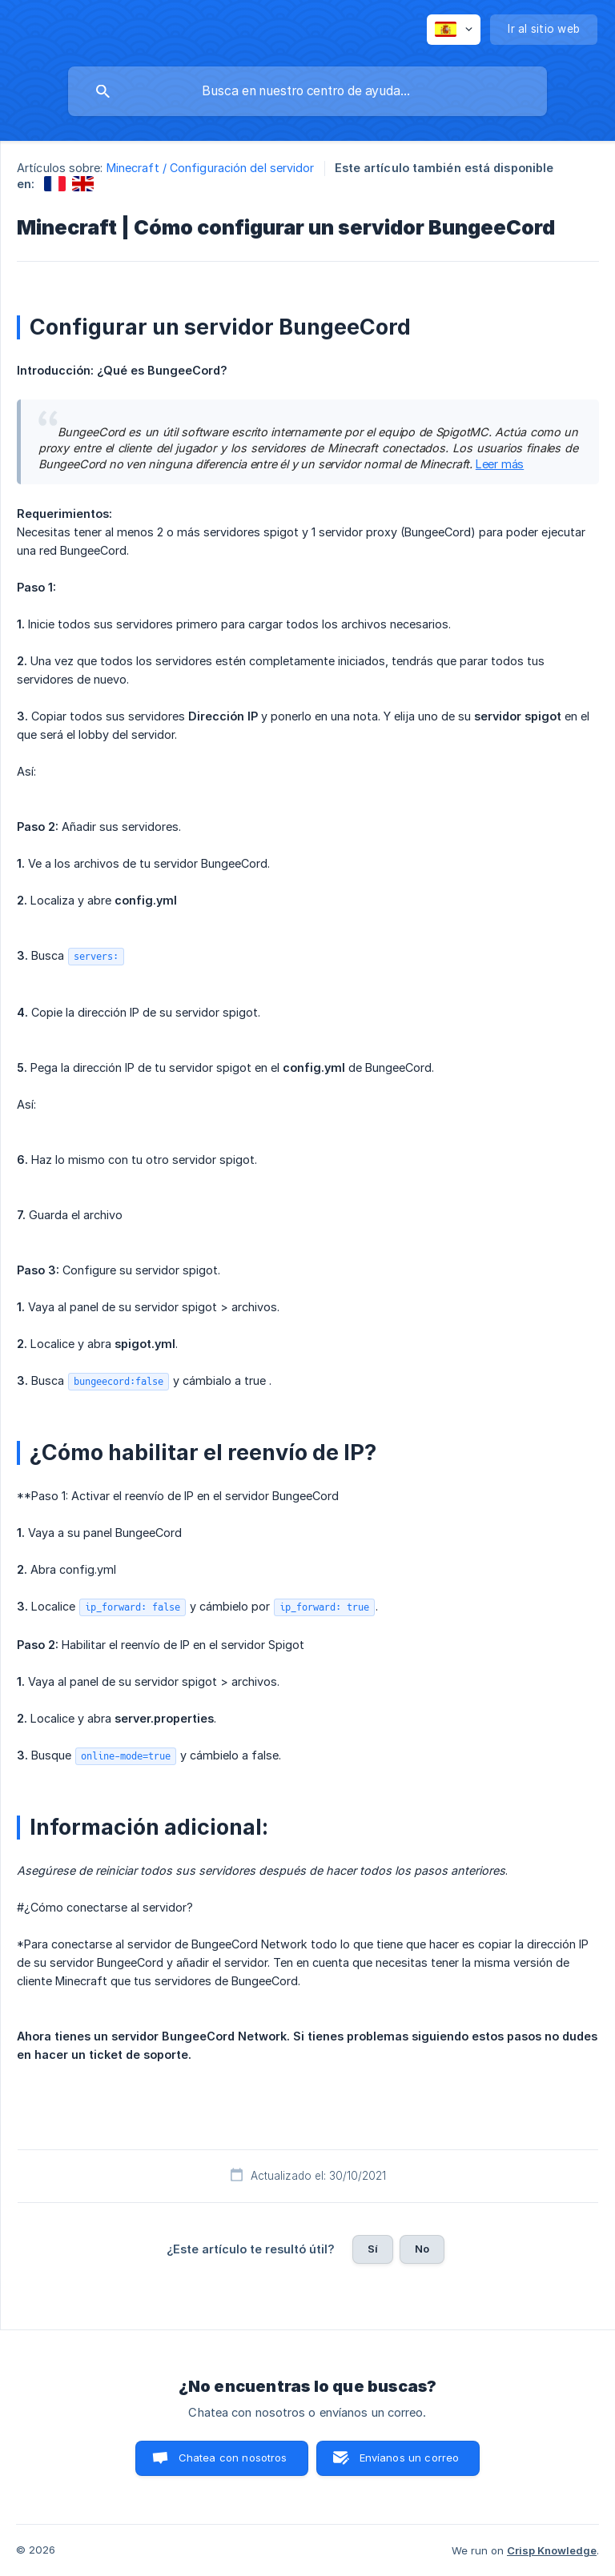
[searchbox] (307, 91)
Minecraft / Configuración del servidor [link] (211, 168)
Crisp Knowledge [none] (552, 2550)
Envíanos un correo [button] (410, 2457)
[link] (55, 183)
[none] (453, 29)
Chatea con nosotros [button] (233, 2457)
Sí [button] (373, 2248)
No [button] (422, 2248)
